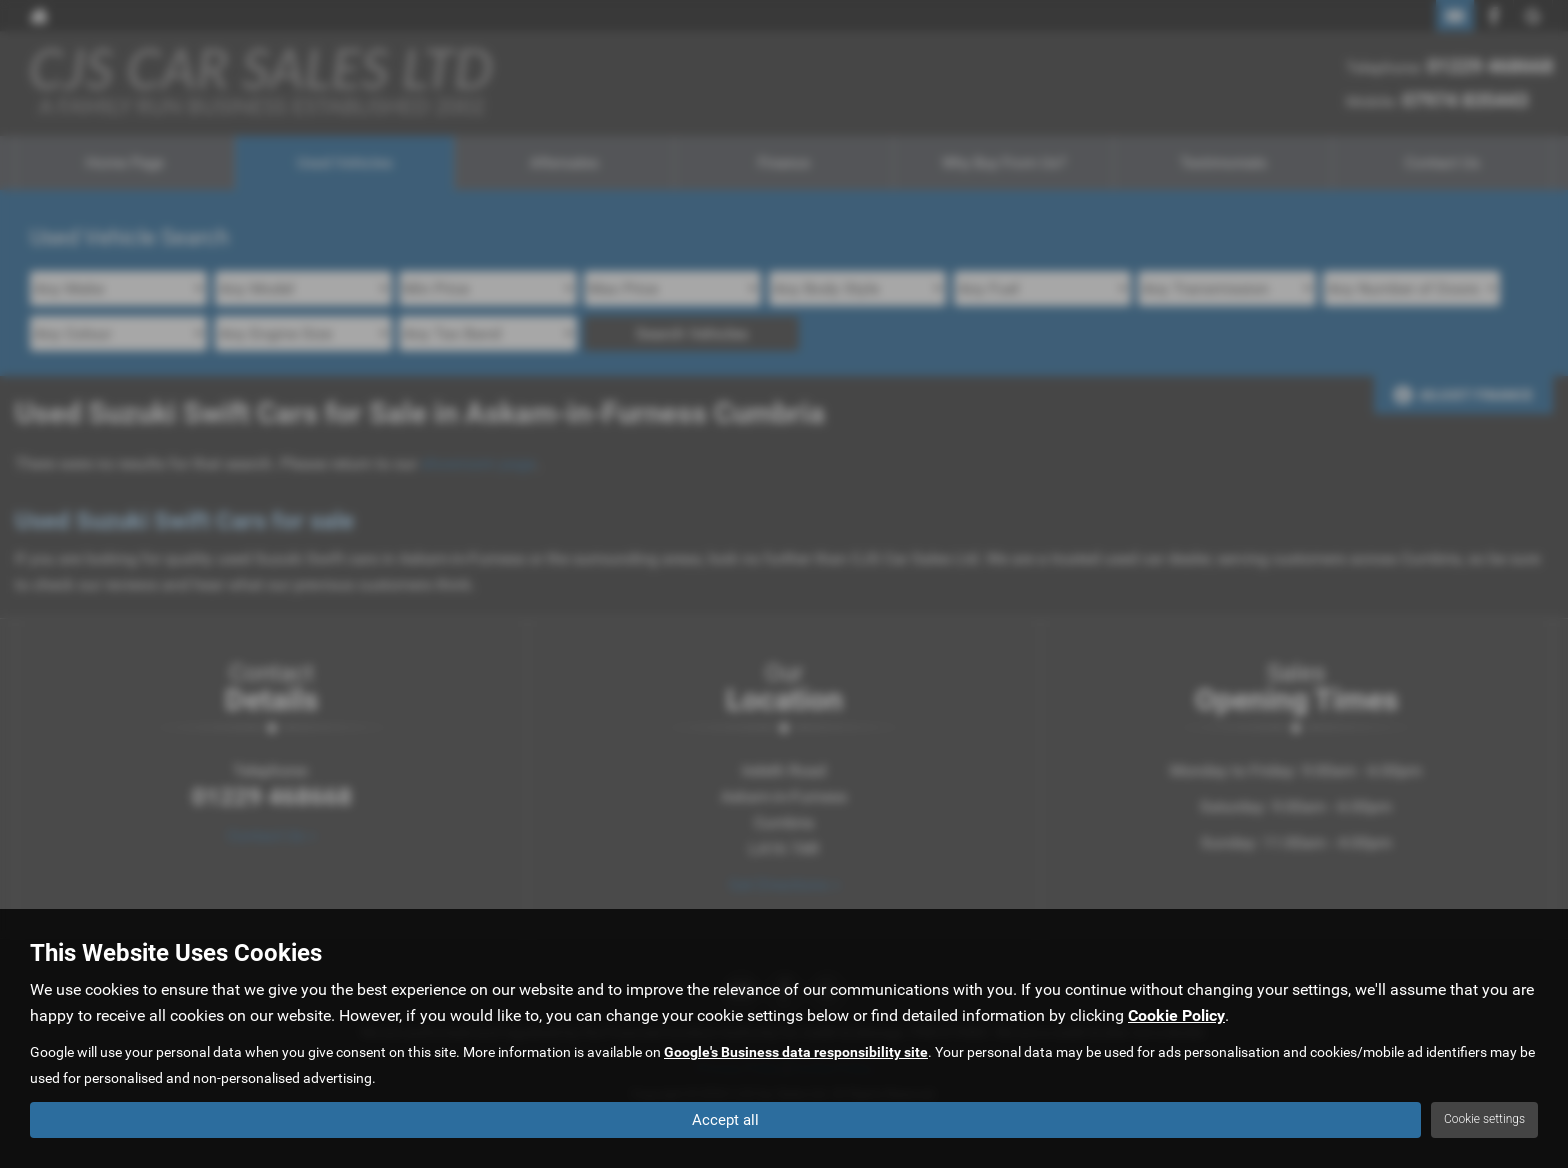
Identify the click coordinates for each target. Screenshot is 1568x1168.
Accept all (725, 1118)
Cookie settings (1484, 1119)
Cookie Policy (1176, 1015)
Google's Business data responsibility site (796, 1052)
